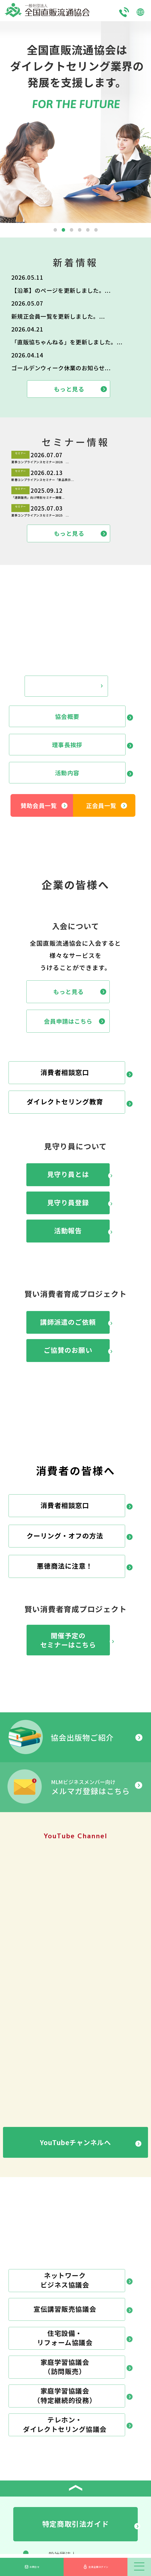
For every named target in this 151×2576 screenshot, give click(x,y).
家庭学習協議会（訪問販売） (73, 2399)
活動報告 (75, 1258)
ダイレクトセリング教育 (73, 1119)
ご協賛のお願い (75, 1385)
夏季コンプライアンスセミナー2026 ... (40, 464)
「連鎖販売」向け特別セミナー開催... (38, 500)
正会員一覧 (107, 825)
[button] (55, 230)
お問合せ (31, 2567)
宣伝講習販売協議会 (73, 2335)
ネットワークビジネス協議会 (73, 2303)
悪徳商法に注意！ (73, 1577)
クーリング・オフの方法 (73, 1544)
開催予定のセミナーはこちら (76, 1656)
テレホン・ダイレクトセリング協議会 (73, 2463)
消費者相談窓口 (73, 1086)
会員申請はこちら (76, 1032)
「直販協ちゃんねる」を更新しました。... (67, 342)
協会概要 (76, 725)
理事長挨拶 (76, 757)
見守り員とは (76, 1195)
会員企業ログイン (95, 2567)
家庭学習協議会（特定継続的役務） (73, 2431)
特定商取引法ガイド (75, 2549)
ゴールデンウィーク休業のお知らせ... (61, 368)
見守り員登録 (76, 1227)
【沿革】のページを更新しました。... (61, 290)
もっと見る (76, 390)
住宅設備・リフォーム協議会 (73, 2367)
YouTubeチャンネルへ (76, 2162)
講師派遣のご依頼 (75, 1353)
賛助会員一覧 (36, 825)
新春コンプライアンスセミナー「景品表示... (42, 482)
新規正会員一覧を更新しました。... (58, 316)
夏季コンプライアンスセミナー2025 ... (40, 517)
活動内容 (76, 789)
